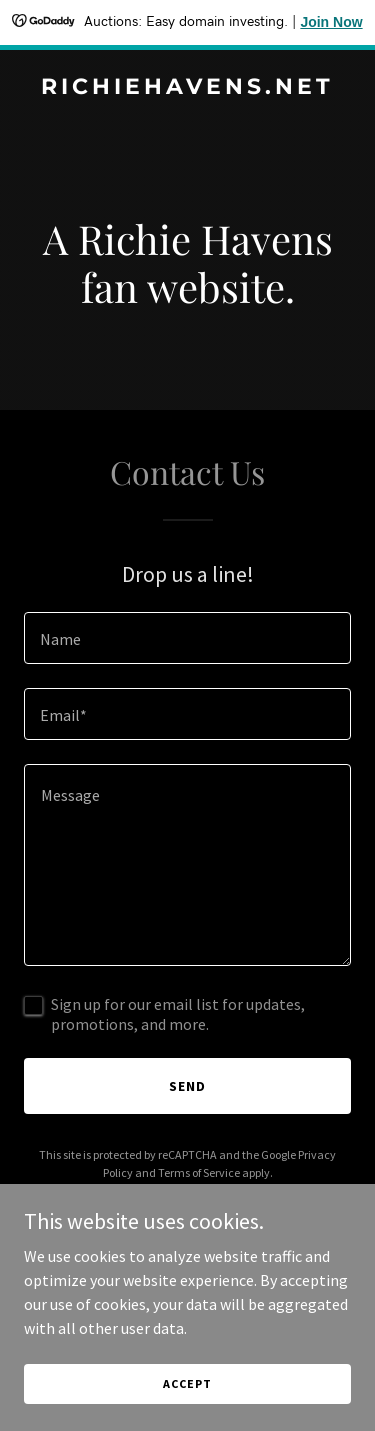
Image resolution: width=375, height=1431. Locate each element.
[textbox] (187, 638)
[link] (187, 88)
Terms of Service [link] (199, 1172)
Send (187, 1086)
